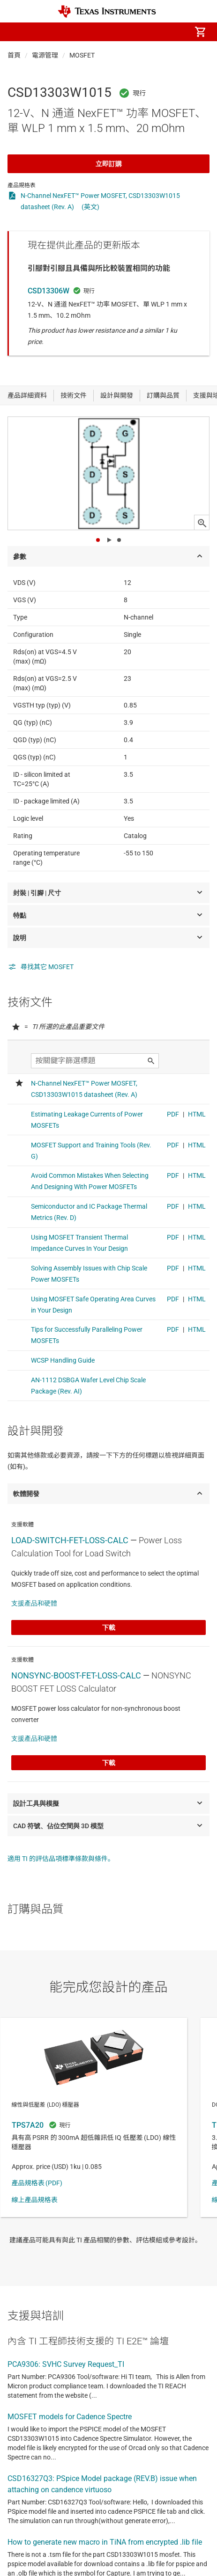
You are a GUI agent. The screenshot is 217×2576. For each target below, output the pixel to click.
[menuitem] (121, 31)
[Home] (107, 11)
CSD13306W (48, 290)
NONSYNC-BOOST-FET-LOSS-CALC (76, 1675)
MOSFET (82, 55)
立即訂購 (109, 164)
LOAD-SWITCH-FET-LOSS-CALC (69, 1540)
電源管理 (45, 55)
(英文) (90, 207)
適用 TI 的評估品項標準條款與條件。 (60, 1858)
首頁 (14, 55)
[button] (17, 31)
